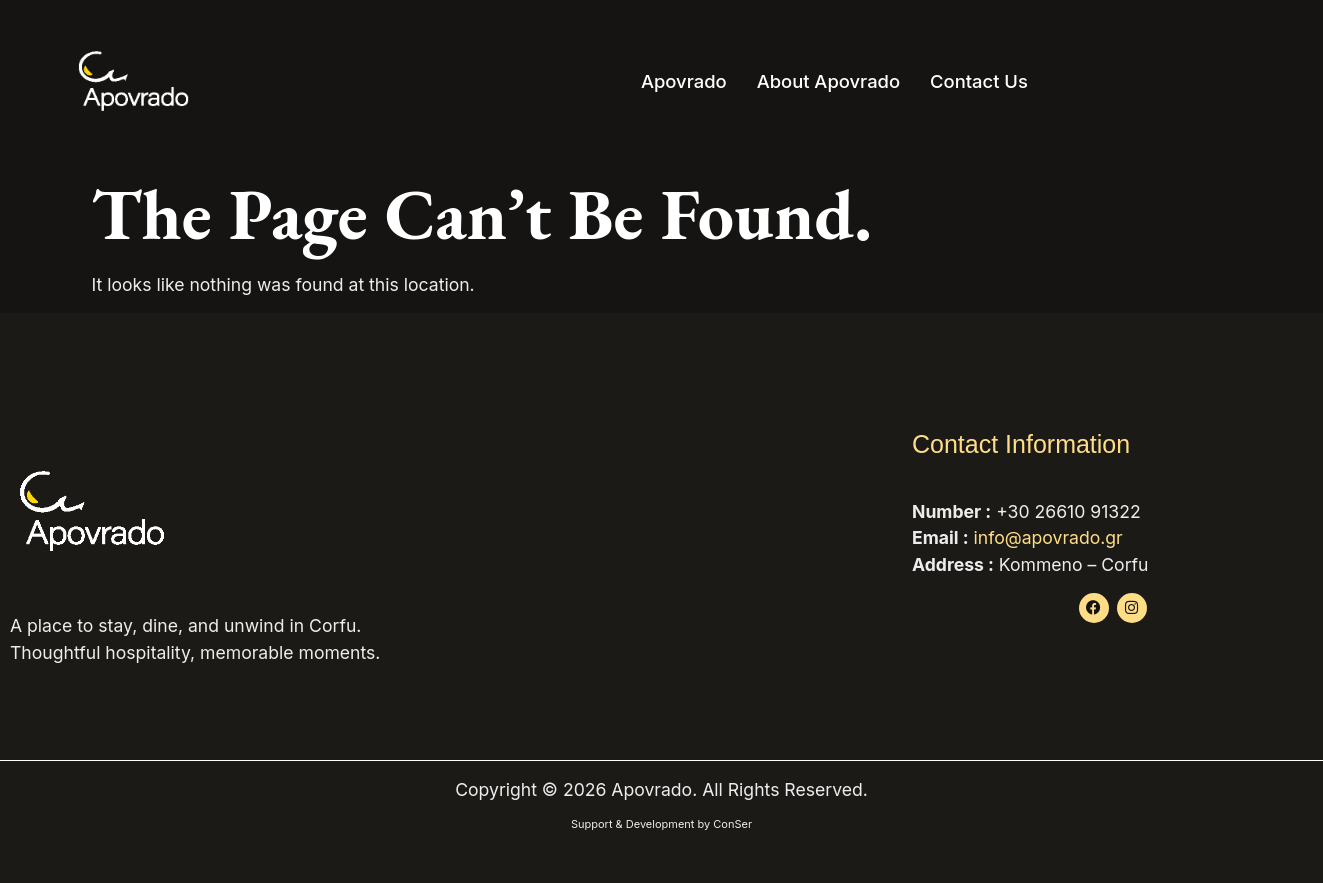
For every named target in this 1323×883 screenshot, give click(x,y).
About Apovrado (828, 81)
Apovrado (684, 81)
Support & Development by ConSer (661, 824)
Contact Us (979, 81)
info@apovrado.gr (1048, 537)
